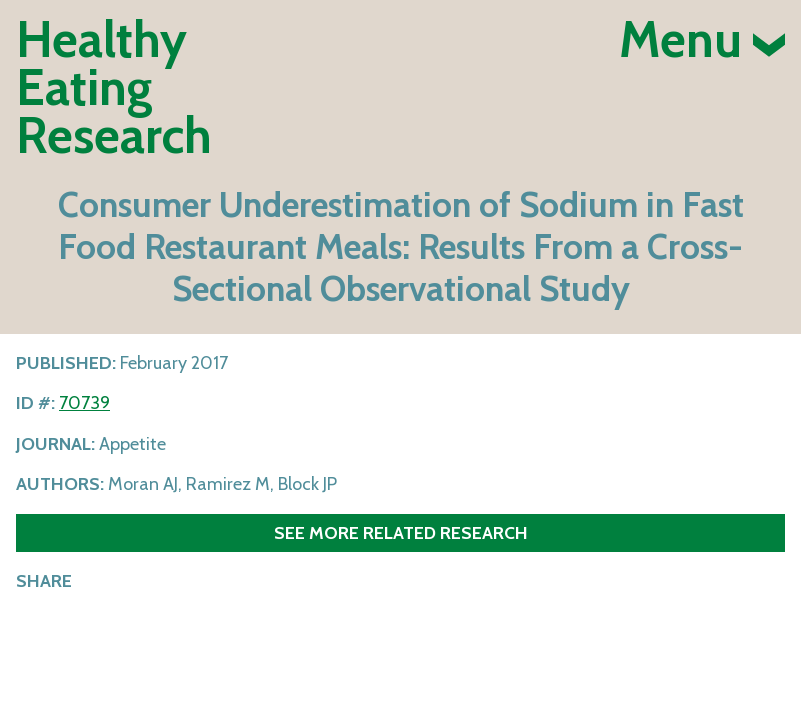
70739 (84, 403)
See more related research (401, 532)
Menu (702, 40)
